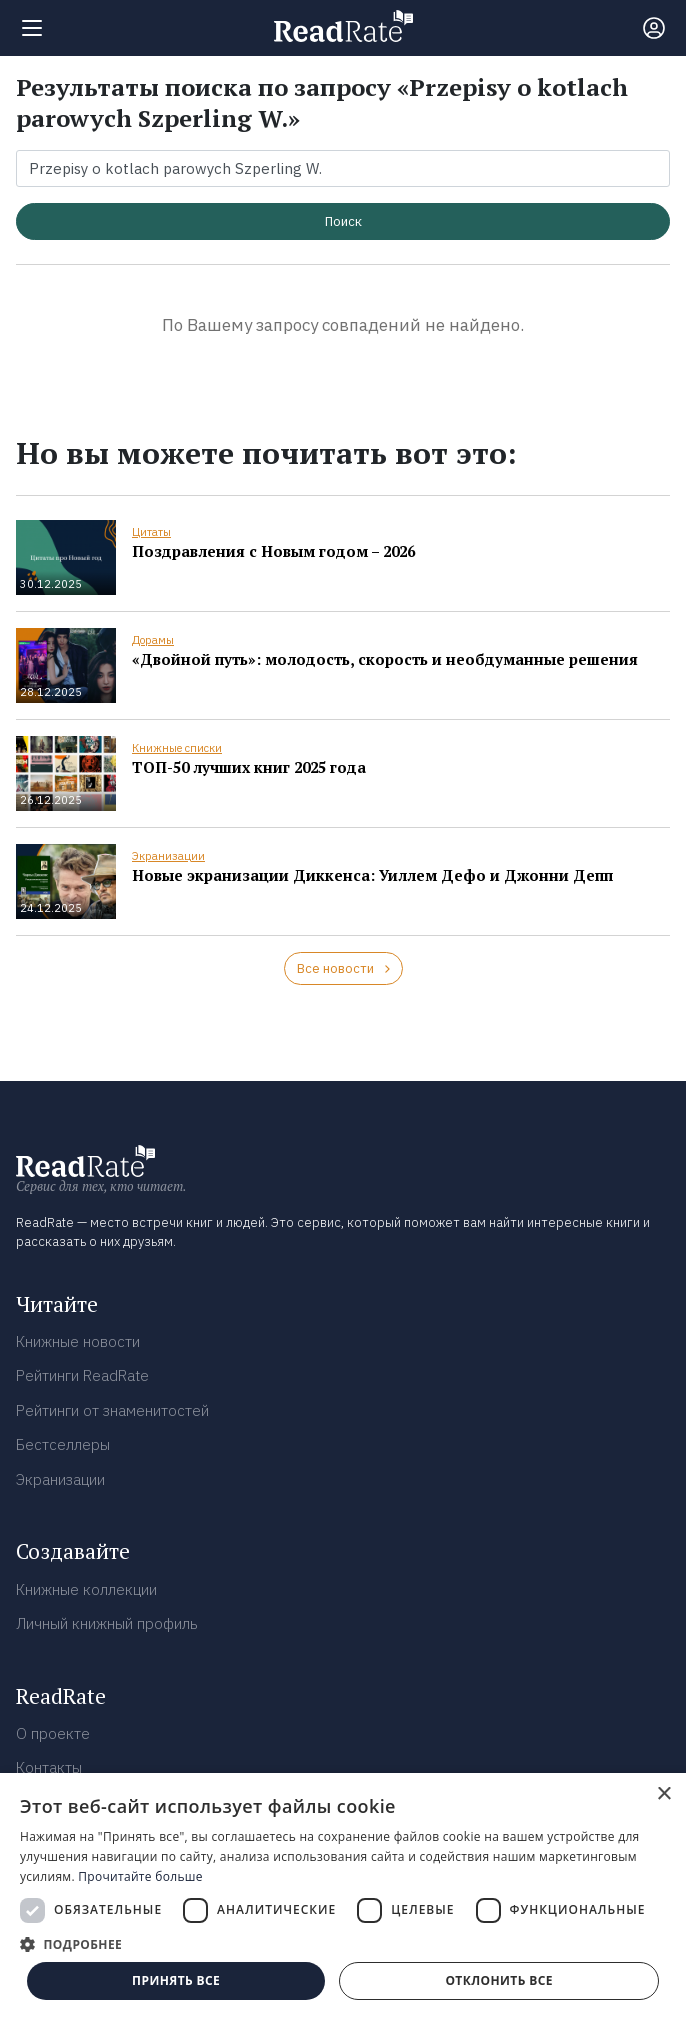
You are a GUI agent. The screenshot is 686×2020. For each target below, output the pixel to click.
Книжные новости (78, 1341)
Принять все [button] (176, 1980)
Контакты (49, 1767)
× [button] (663, 1794)
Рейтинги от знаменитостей (112, 1410)
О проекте (53, 1733)
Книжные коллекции (86, 1589)
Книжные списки (177, 748)
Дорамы (153, 640)
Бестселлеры (63, 1444)
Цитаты (151, 532)
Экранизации (168, 856)
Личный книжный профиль (107, 1623)
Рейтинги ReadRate (82, 1375)
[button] (343, 1944)
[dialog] (343, 1896)
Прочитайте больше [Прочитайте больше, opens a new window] (140, 1876)
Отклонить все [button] (498, 1980)
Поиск (343, 221)
